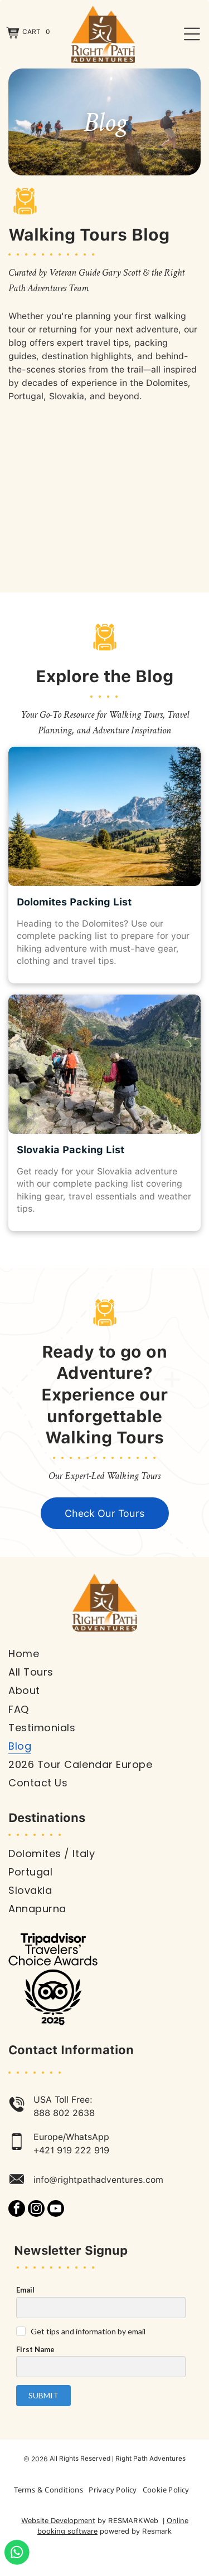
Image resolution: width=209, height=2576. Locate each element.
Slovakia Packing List (70, 1149)
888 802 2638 (64, 2113)
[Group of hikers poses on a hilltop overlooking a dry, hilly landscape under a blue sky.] (104, 495)
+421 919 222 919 (71, 2150)
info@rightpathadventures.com (98, 2180)
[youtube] (55, 2210)
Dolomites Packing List (74, 902)
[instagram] (36, 2210)
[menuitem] (104, 1654)
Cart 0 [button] (36, 32)
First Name (35, 2349)
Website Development (58, 2520)
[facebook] (16, 2210)
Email (25, 2289)
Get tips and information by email (88, 2331)
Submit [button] (43, 2395)
